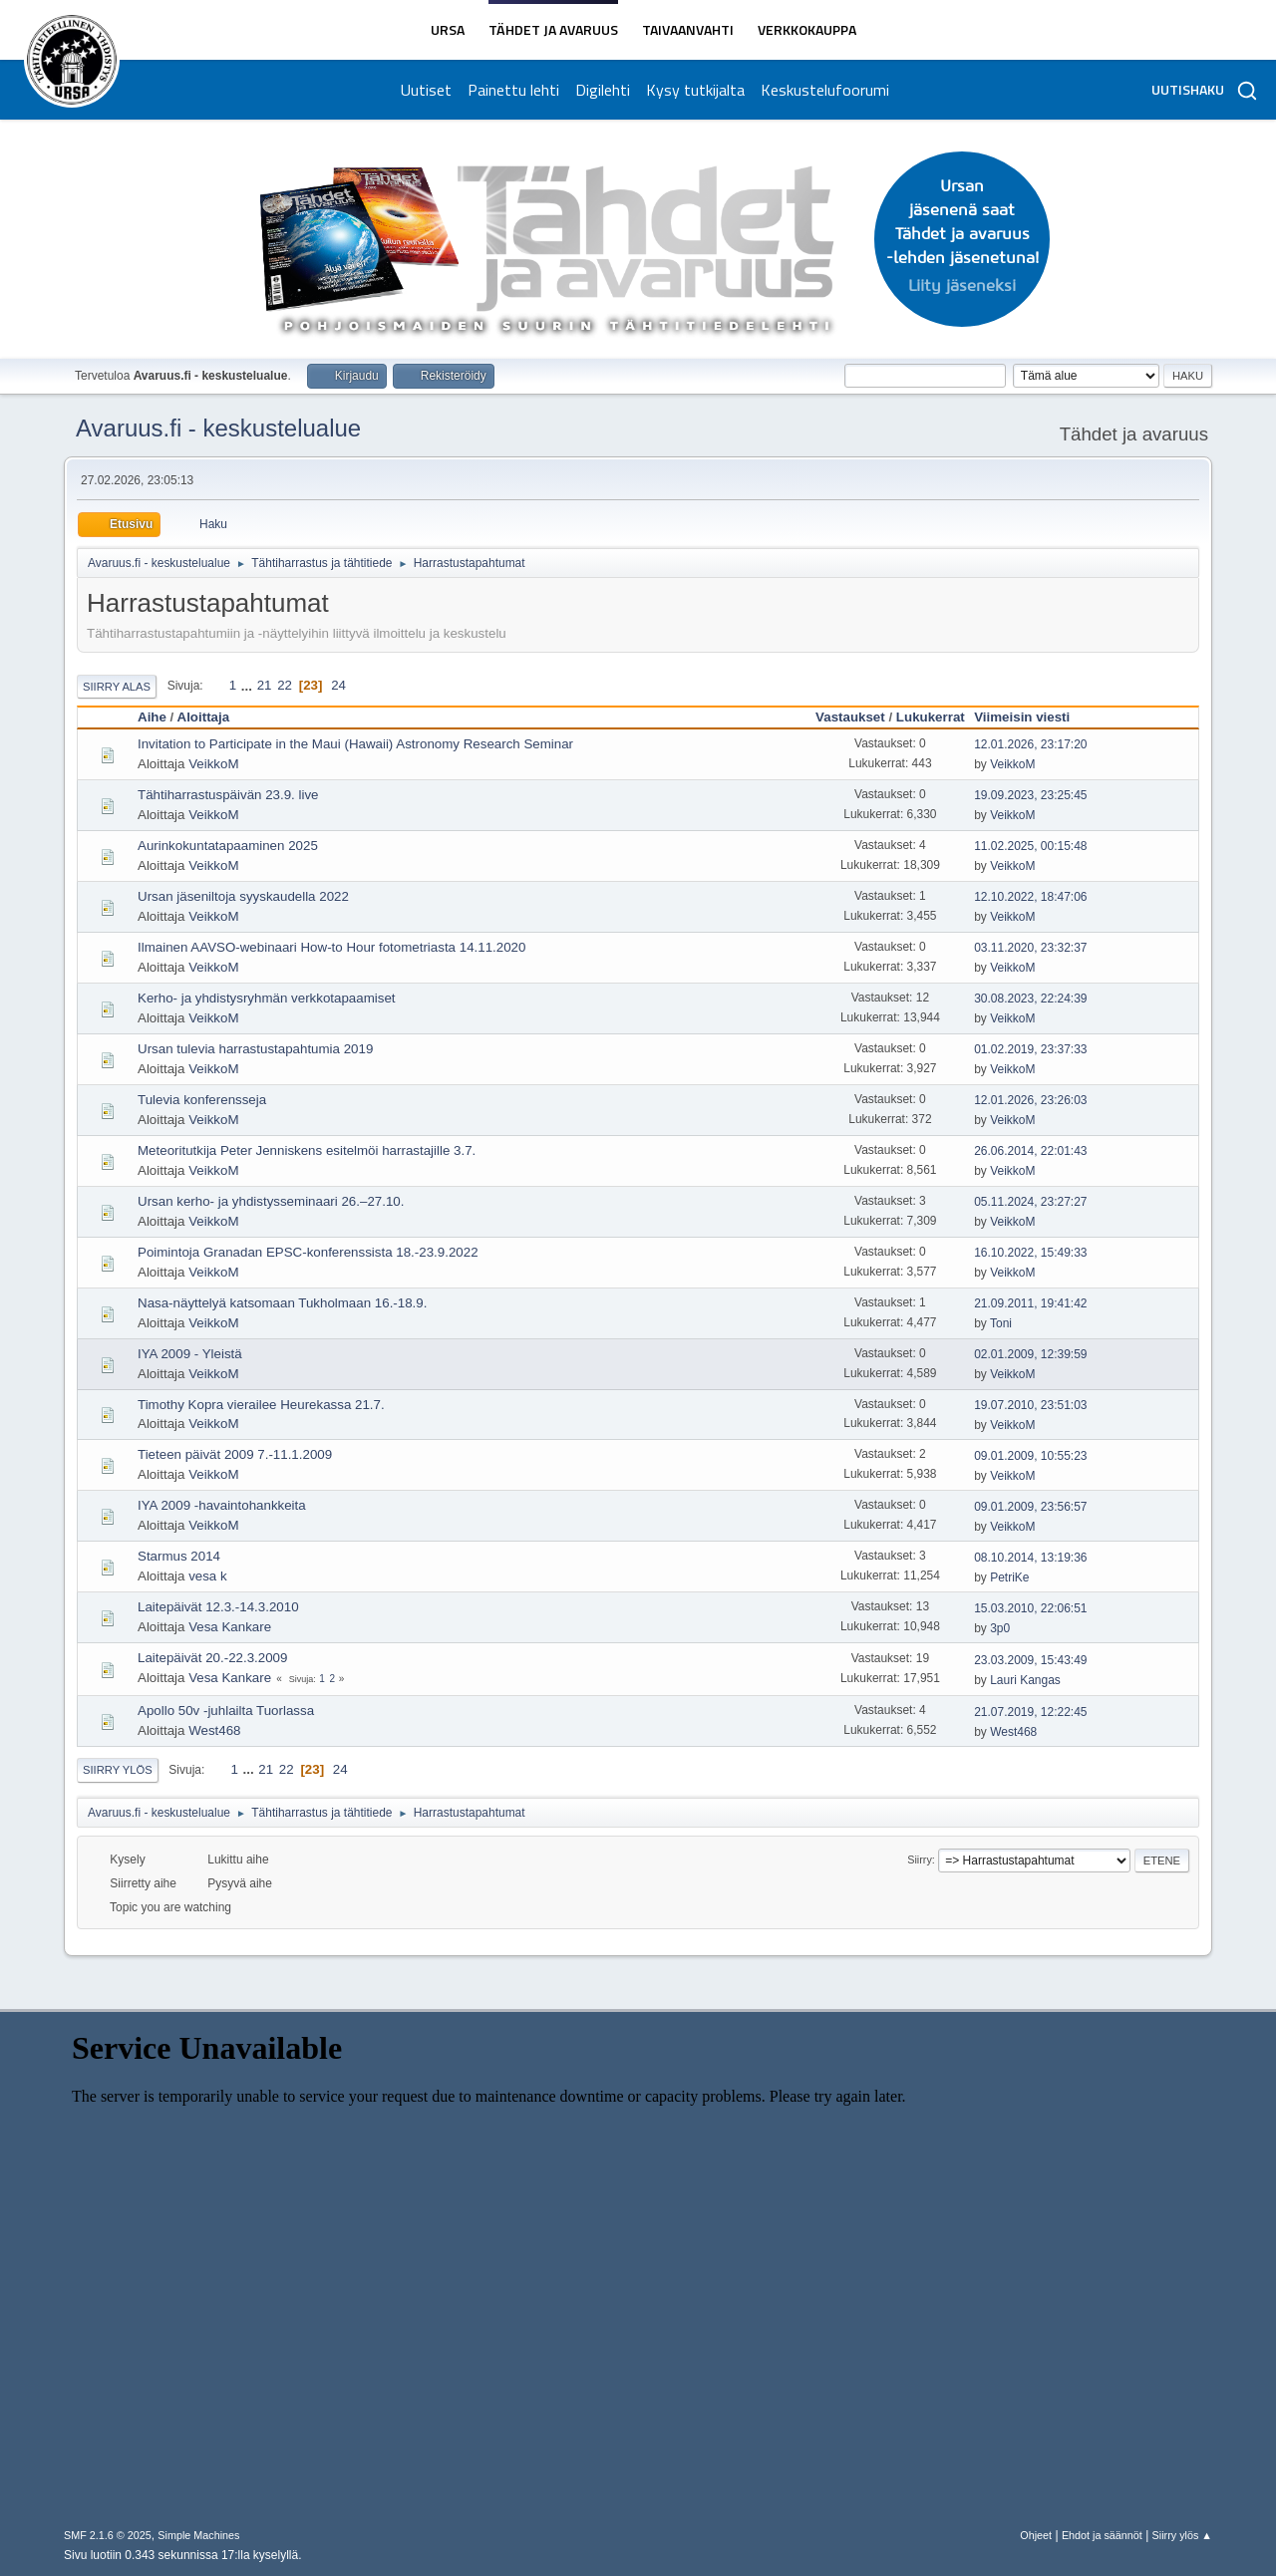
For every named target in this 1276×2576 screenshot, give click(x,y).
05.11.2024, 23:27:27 (1030, 1202)
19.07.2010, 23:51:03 (1030, 1405)
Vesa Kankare (229, 1626)
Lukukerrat (930, 717)
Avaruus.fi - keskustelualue (218, 428)
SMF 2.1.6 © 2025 (108, 2535)
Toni (1001, 1323)
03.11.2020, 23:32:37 (1030, 948)
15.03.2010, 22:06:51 (1030, 1608)
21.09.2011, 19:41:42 (1030, 1303)
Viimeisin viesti (1022, 717)
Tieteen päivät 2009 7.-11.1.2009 (235, 1454)
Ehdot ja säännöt (1102, 2535)
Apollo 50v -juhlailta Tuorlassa (226, 1710)
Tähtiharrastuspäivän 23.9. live (228, 794)
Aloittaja (212, 717)
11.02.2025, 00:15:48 (1030, 846)
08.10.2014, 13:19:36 (1030, 1558)
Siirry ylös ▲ (1182, 2535)
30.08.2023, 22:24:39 (1030, 998)
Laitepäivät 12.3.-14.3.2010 (218, 1606)
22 (284, 685)
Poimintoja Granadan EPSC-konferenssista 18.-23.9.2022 (308, 1252)
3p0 (1000, 1628)
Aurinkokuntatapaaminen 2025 (228, 845)
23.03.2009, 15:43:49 (1030, 1660)
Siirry (919, 1859)
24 (338, 685)
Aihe (152, 717)
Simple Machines (198, 2535)
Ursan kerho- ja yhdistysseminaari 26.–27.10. (271, 1201)
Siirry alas (117, 687)
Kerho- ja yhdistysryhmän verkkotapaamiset (267, 998)
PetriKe (1009, 1577)
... (248, 685)
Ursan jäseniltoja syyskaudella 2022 (243, 896)
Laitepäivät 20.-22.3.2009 (212, 1657)
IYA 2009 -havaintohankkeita (222, 1505)
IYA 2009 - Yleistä (190, 1353)
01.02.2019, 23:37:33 (1030, 1049)
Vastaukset (850, 717)
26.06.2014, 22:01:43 (1030, 1151)
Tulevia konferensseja (202, 1099)
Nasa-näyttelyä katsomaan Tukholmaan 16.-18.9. (282, 1302)
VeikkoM (213, 763)
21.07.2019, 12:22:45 (1030, 1712)
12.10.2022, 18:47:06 (1030, 897)
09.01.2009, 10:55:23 (1030, 1456)
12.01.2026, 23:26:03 (1030, 1100)
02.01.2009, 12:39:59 (1030, 1354)
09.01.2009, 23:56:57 (1030, 1507)
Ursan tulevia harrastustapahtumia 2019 (255, 1048)
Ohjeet (1036, 2535)
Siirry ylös (118, 1770)
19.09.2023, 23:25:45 (1030, 795)
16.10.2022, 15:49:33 (1030, 1253)
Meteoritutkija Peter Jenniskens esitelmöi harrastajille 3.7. (307, 1150)
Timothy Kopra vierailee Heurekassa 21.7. (261, 1404)
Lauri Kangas (1025, 1680)
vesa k (207, 1576)
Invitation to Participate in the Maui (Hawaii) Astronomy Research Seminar (355, 743)
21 (264, 685)
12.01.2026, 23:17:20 (1030, 744)
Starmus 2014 (179, 1556)
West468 (214, 1730)
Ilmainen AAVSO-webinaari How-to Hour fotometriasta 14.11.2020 (331, 947)
